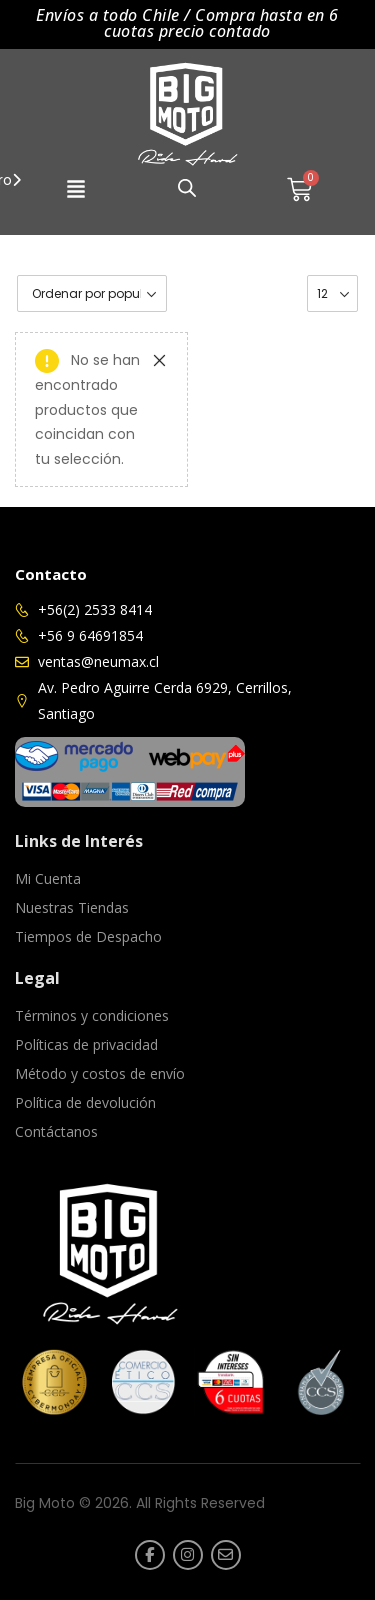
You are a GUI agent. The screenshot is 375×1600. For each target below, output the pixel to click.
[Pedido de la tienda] (92, 293)
